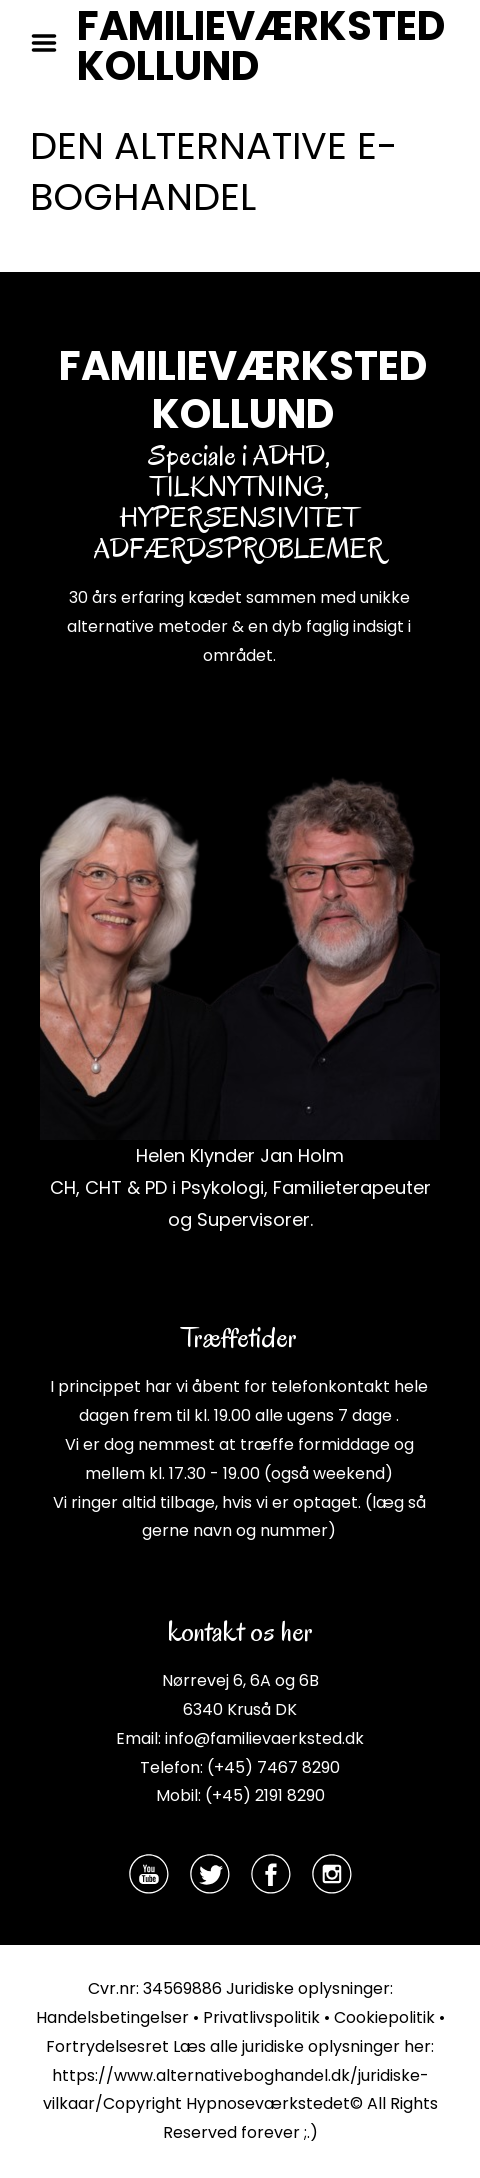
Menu (51, 43)
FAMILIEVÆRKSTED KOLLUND (261, 46)
